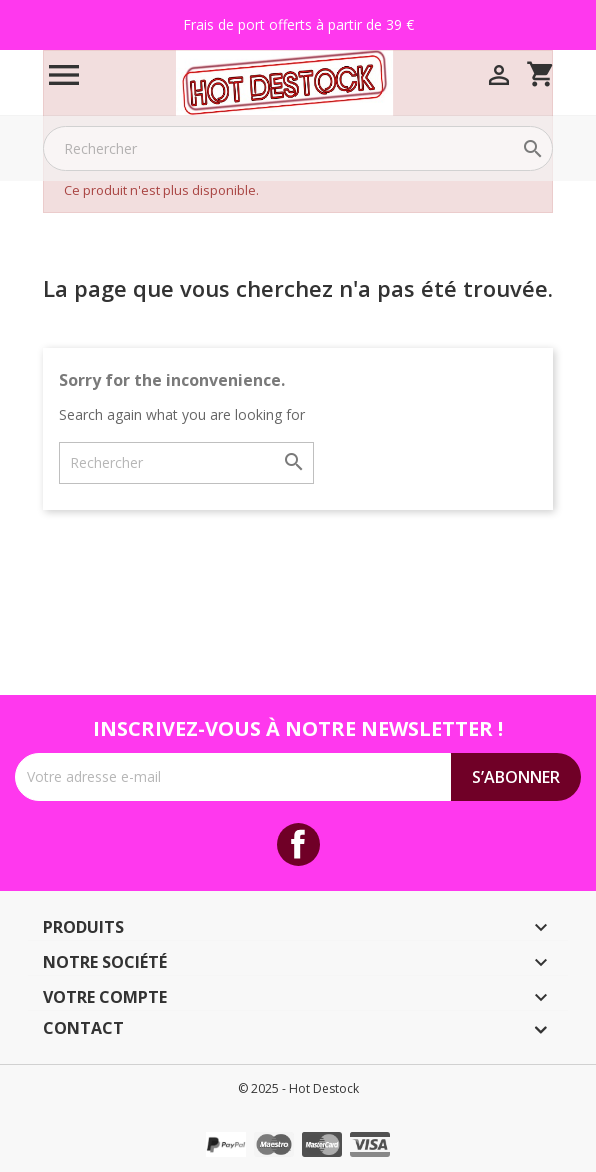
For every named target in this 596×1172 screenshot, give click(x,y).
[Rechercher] (298, 148)
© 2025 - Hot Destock (298, 1088)
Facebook (298, 844)
